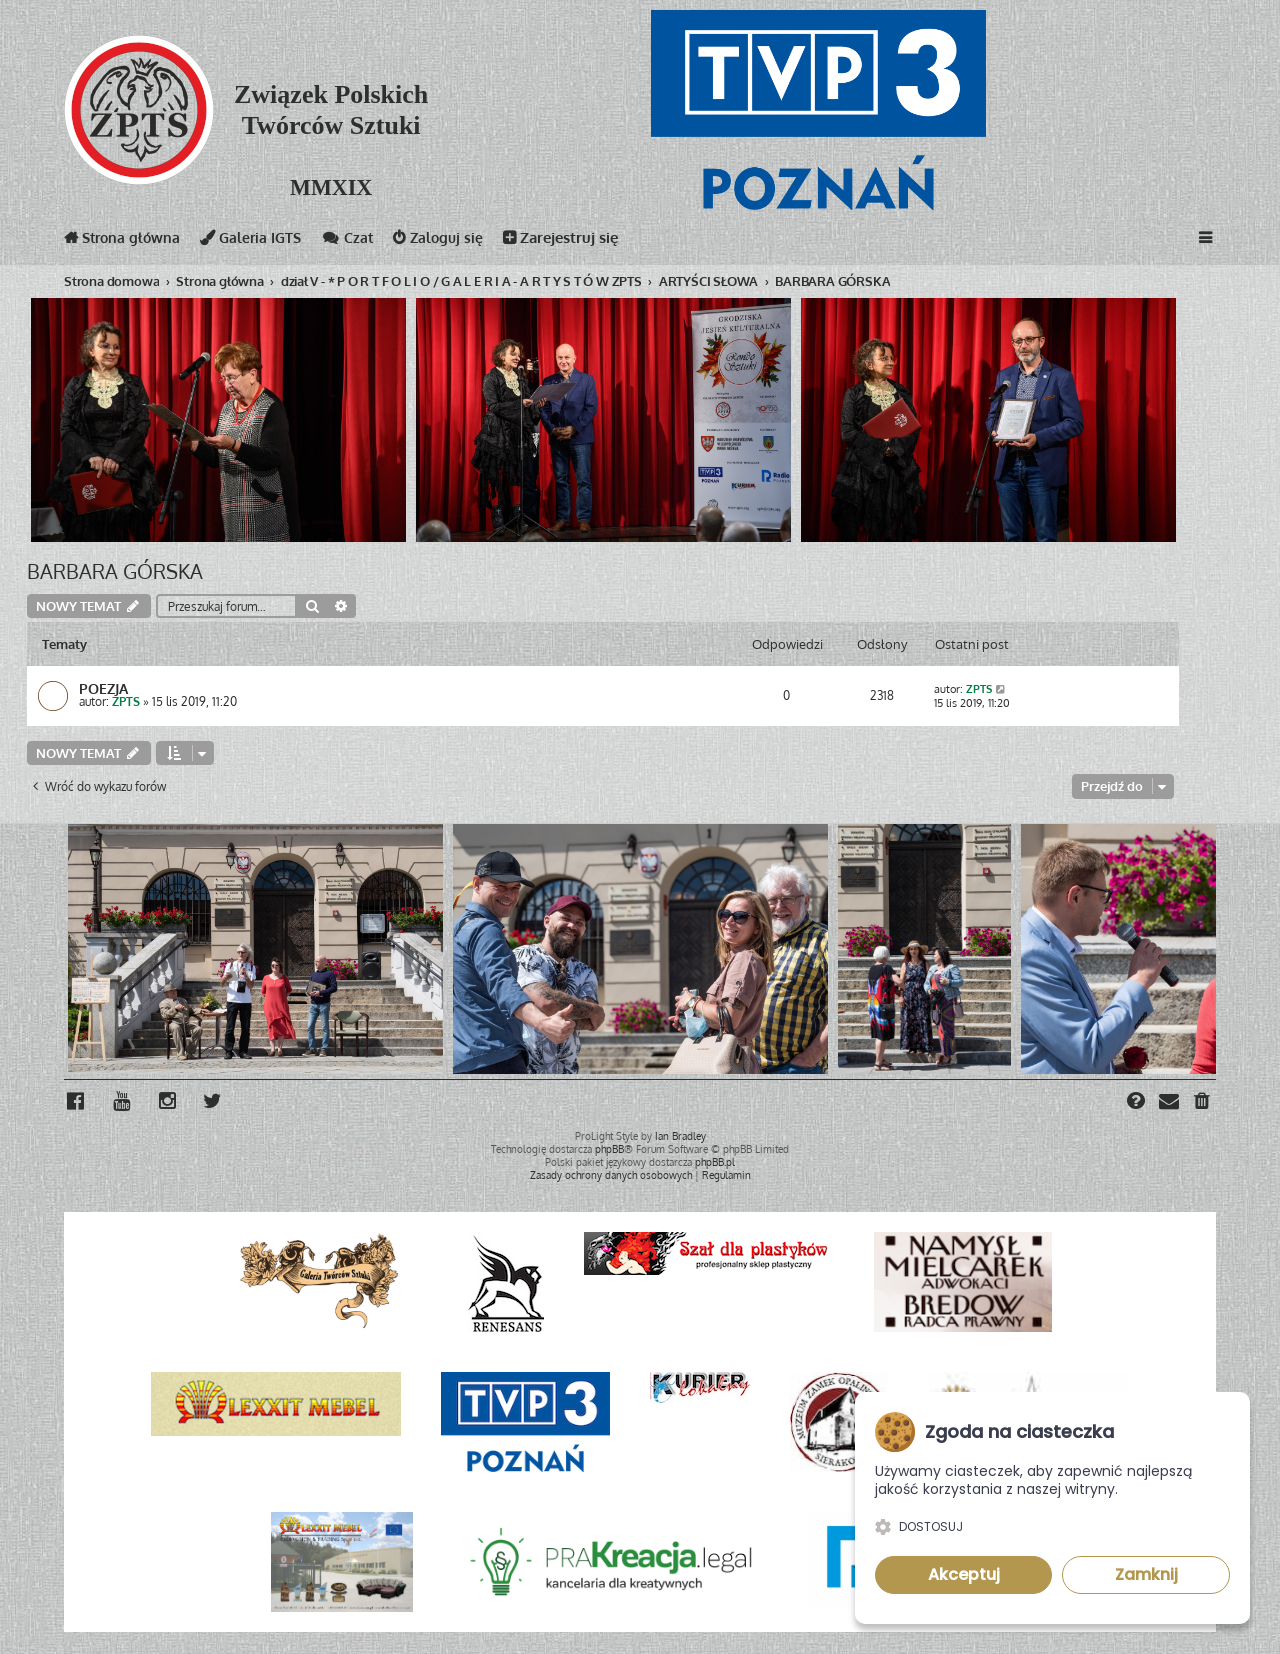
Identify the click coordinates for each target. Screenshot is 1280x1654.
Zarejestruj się (575, 241)
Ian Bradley (680, 1136)
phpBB (609, 1149)
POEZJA (103, 689)
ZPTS (126, 702)
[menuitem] (1203, 1103)
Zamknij (1146, 1574)
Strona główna (125, 241)
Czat (358, 241)
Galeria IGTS (258, 241)
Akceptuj (964, 1574)
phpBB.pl (715, 1162)
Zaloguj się (451, 241)
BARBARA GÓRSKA (115, 571)
